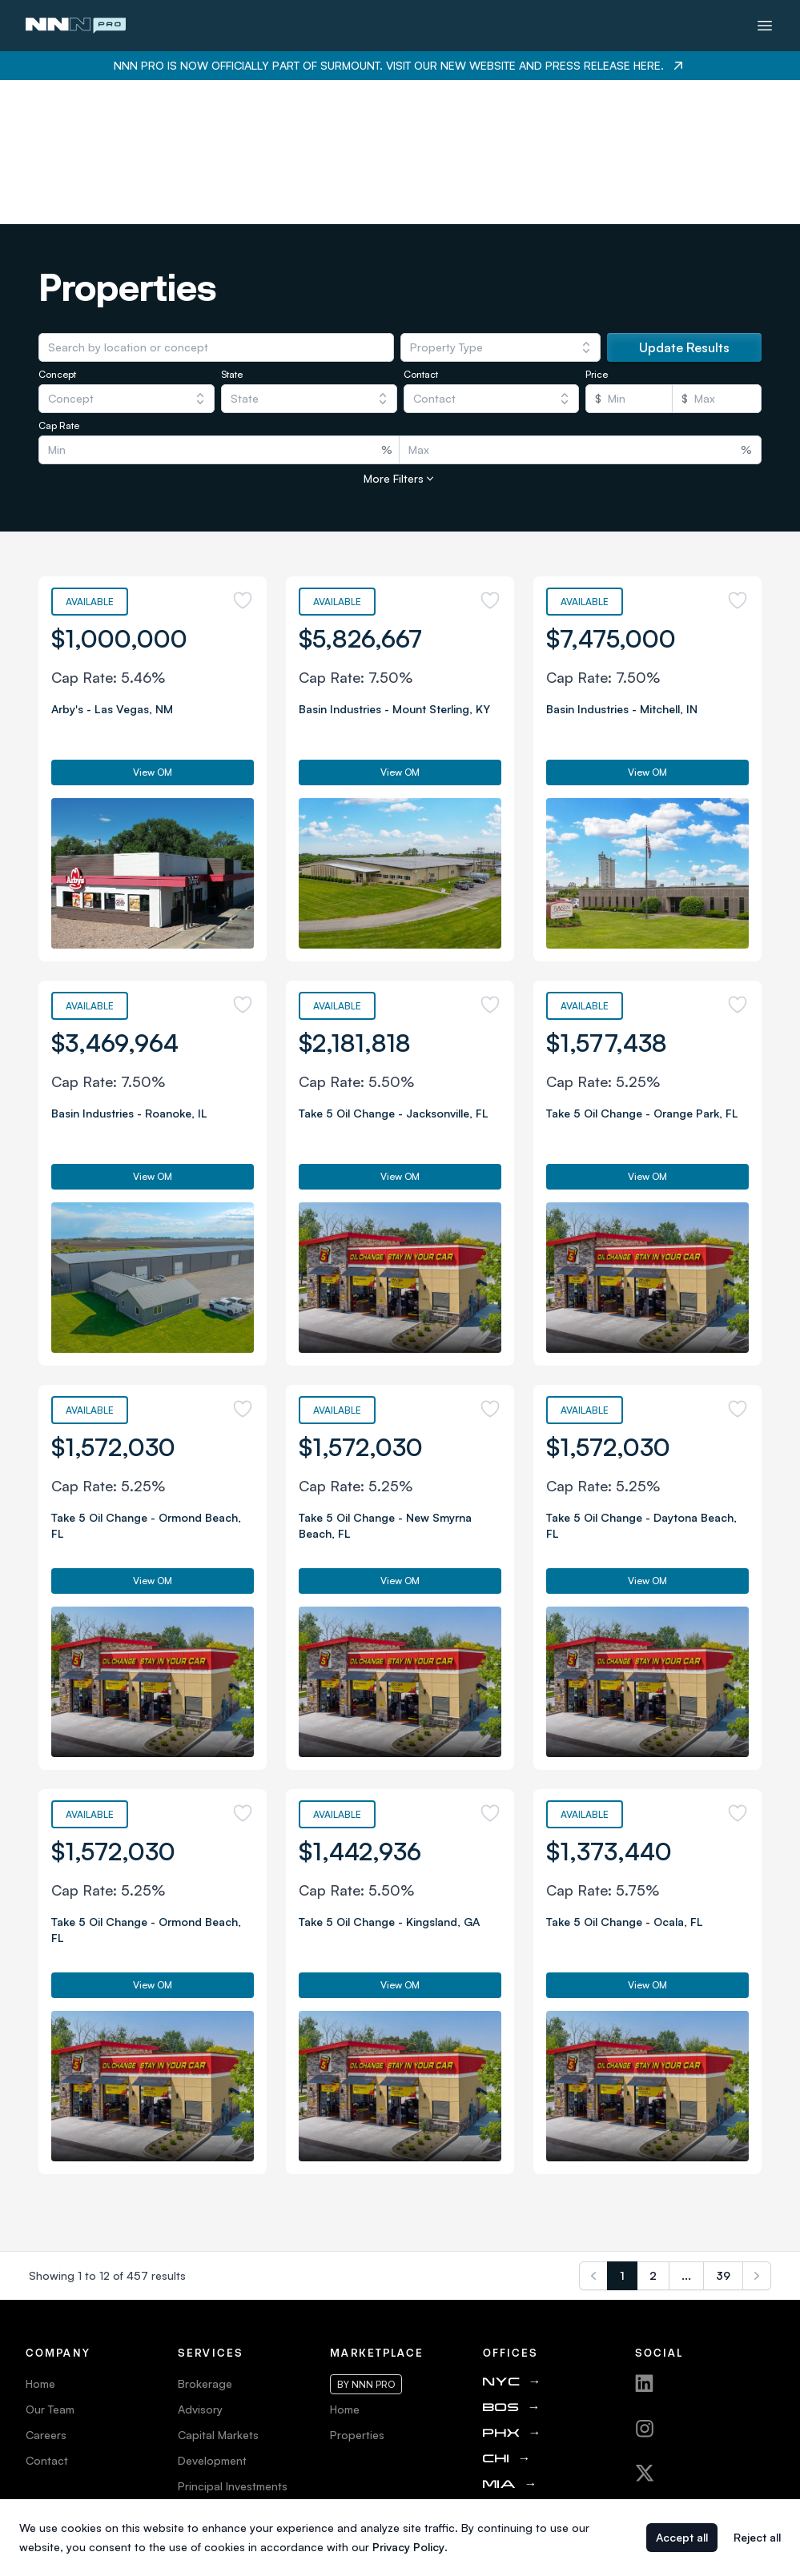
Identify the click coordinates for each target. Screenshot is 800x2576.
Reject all (757, 2537)
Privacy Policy (62, 2393)
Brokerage (205, 2239)
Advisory (200, 2265)
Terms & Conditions (76, 2367)
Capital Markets (218, 2290)
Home (40, 2239)
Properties (357, 2290)
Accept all (682, 2537)
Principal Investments (232, 2342)
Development (212, 2316)
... (686, 2131)
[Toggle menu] (764, 25)
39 (723, 2131)
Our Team (50, 2265)
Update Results (684, 203)
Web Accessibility (71, 2419)
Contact (47, 2316)
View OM (152, 628)
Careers (46, 2290)
